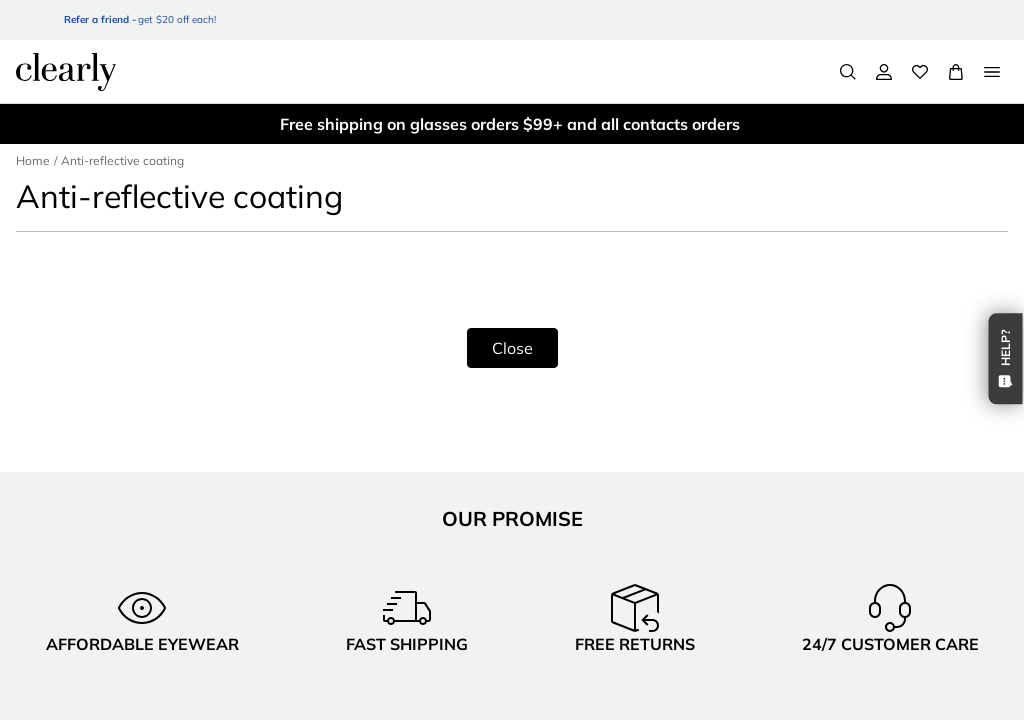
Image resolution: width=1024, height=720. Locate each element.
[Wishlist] (920, 72)
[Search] (848, 72)
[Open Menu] (992, 72)
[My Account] (884, 72)
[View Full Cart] (956, 72)
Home (32, 160)
